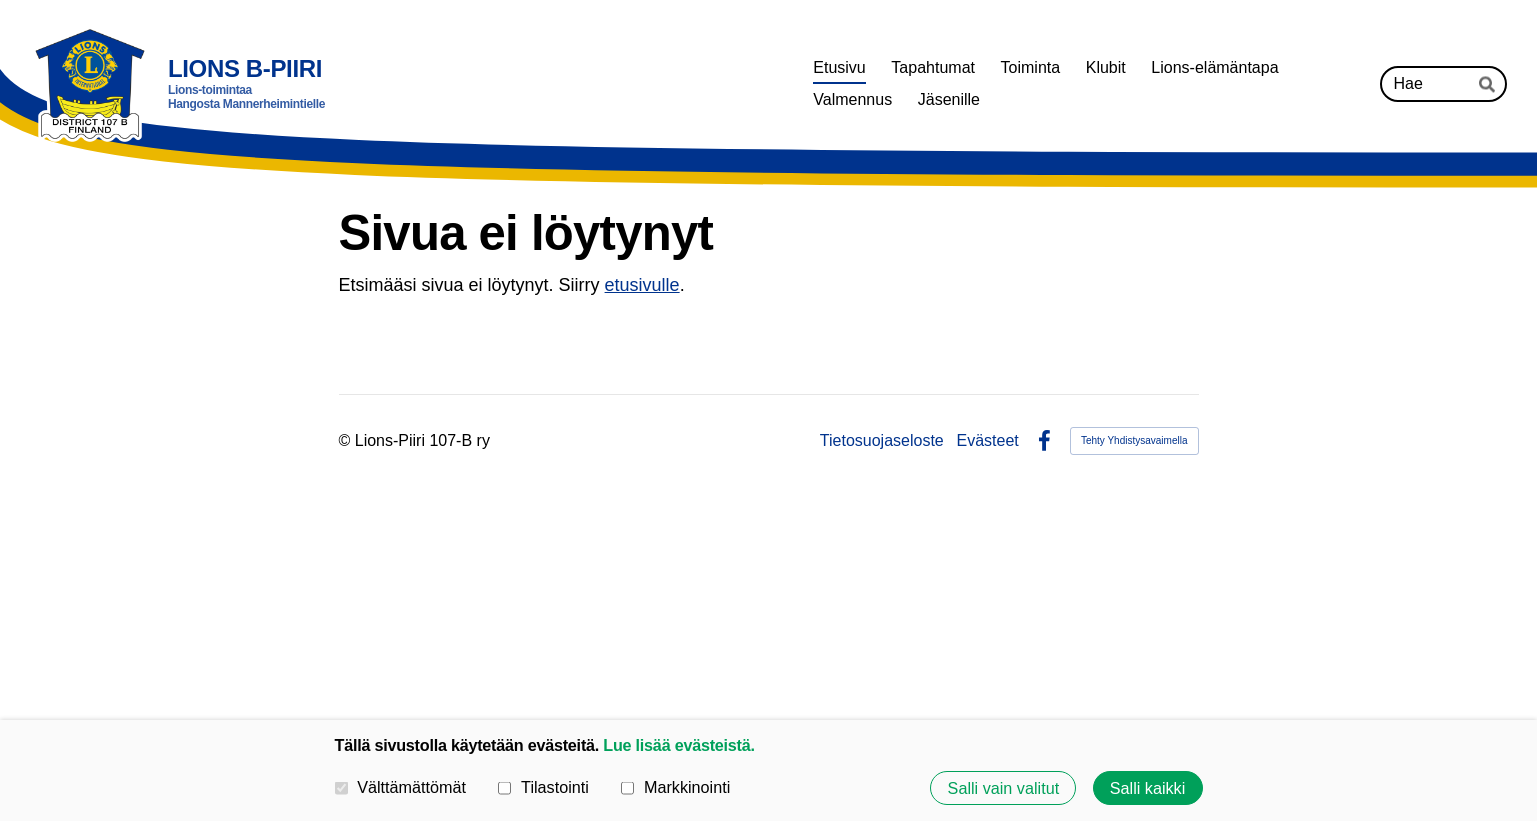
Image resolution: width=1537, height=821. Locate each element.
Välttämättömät (401, 787)
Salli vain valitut (1004, 788)
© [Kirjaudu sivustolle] (347, 440)
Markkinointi (675, 787)
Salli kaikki (1148, 788)
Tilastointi (543, 787)
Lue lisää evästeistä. (678, 745)
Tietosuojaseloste (882, 441)
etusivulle (642, 285)
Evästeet (988, 441)
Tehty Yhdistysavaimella (1134, 440)
